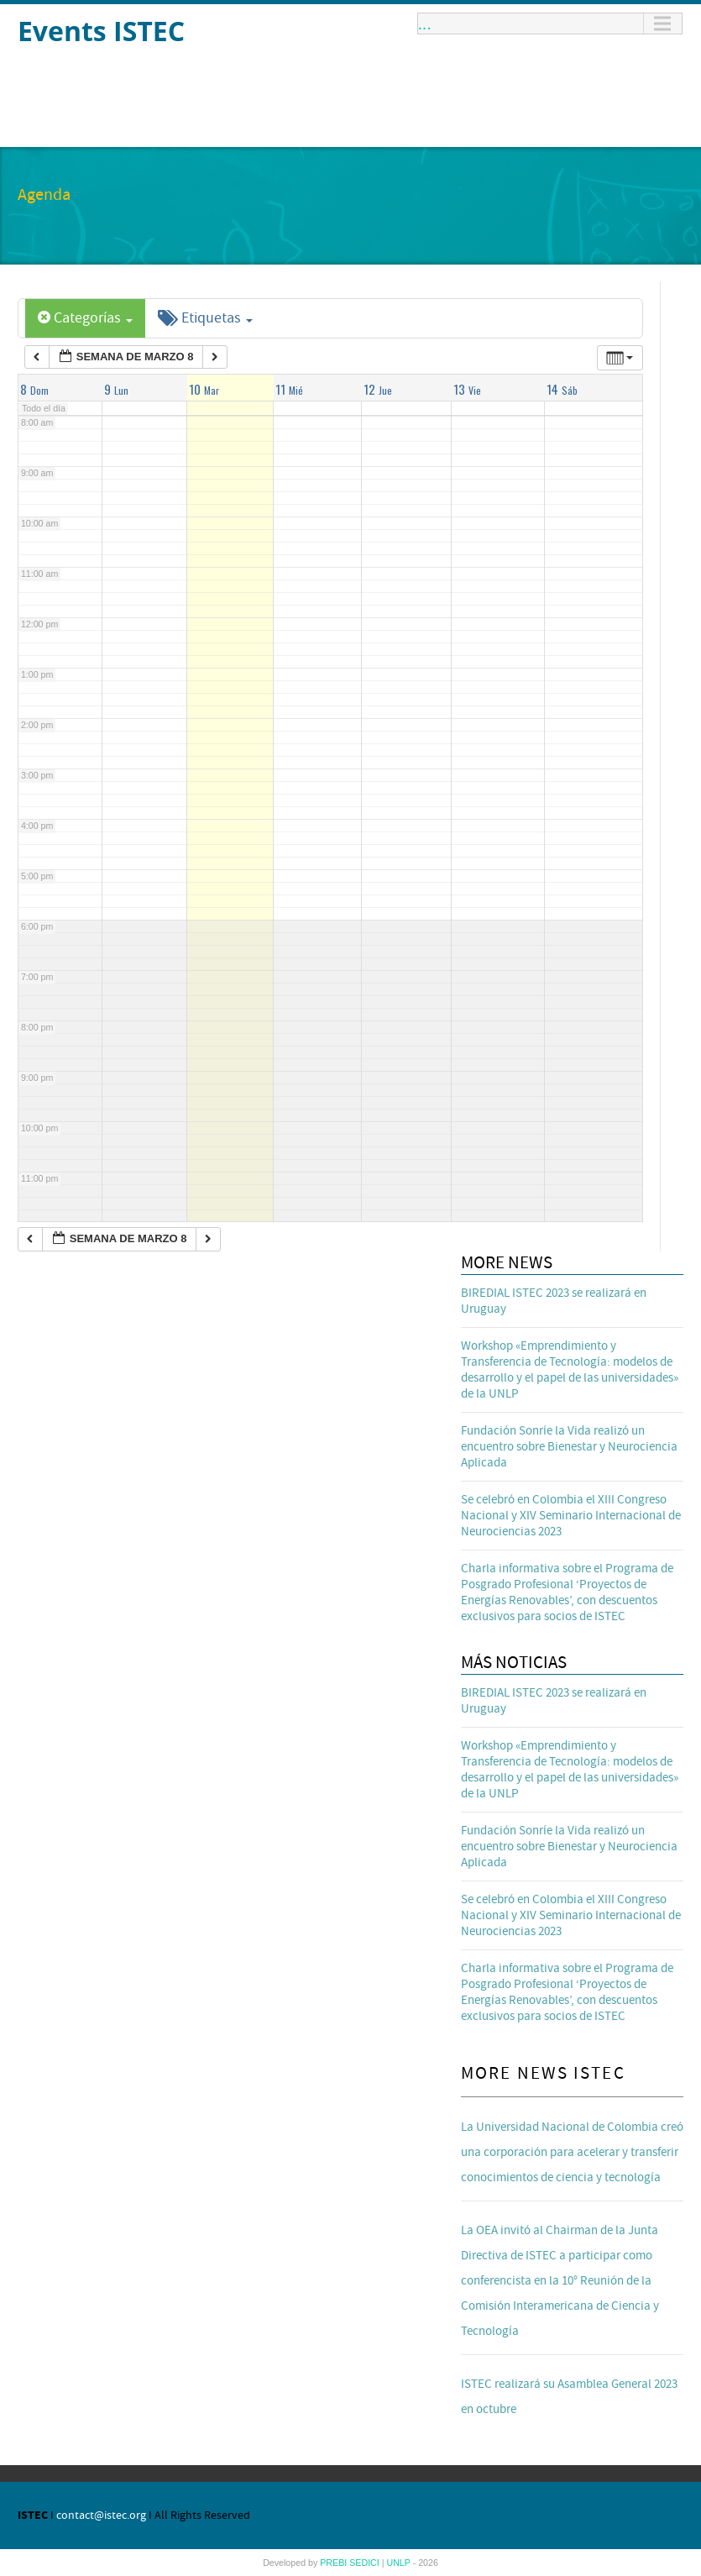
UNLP (399, 2563)
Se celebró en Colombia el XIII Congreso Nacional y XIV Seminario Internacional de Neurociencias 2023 (571, 1516)
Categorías (85, 318)
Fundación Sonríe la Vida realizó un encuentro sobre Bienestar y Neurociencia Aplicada (569, 1447)
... (425, 23)
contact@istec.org (101, 2515)
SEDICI (365, 2563)
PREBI (334, 2563)
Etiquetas (205, 318)
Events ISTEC (101, 31)
